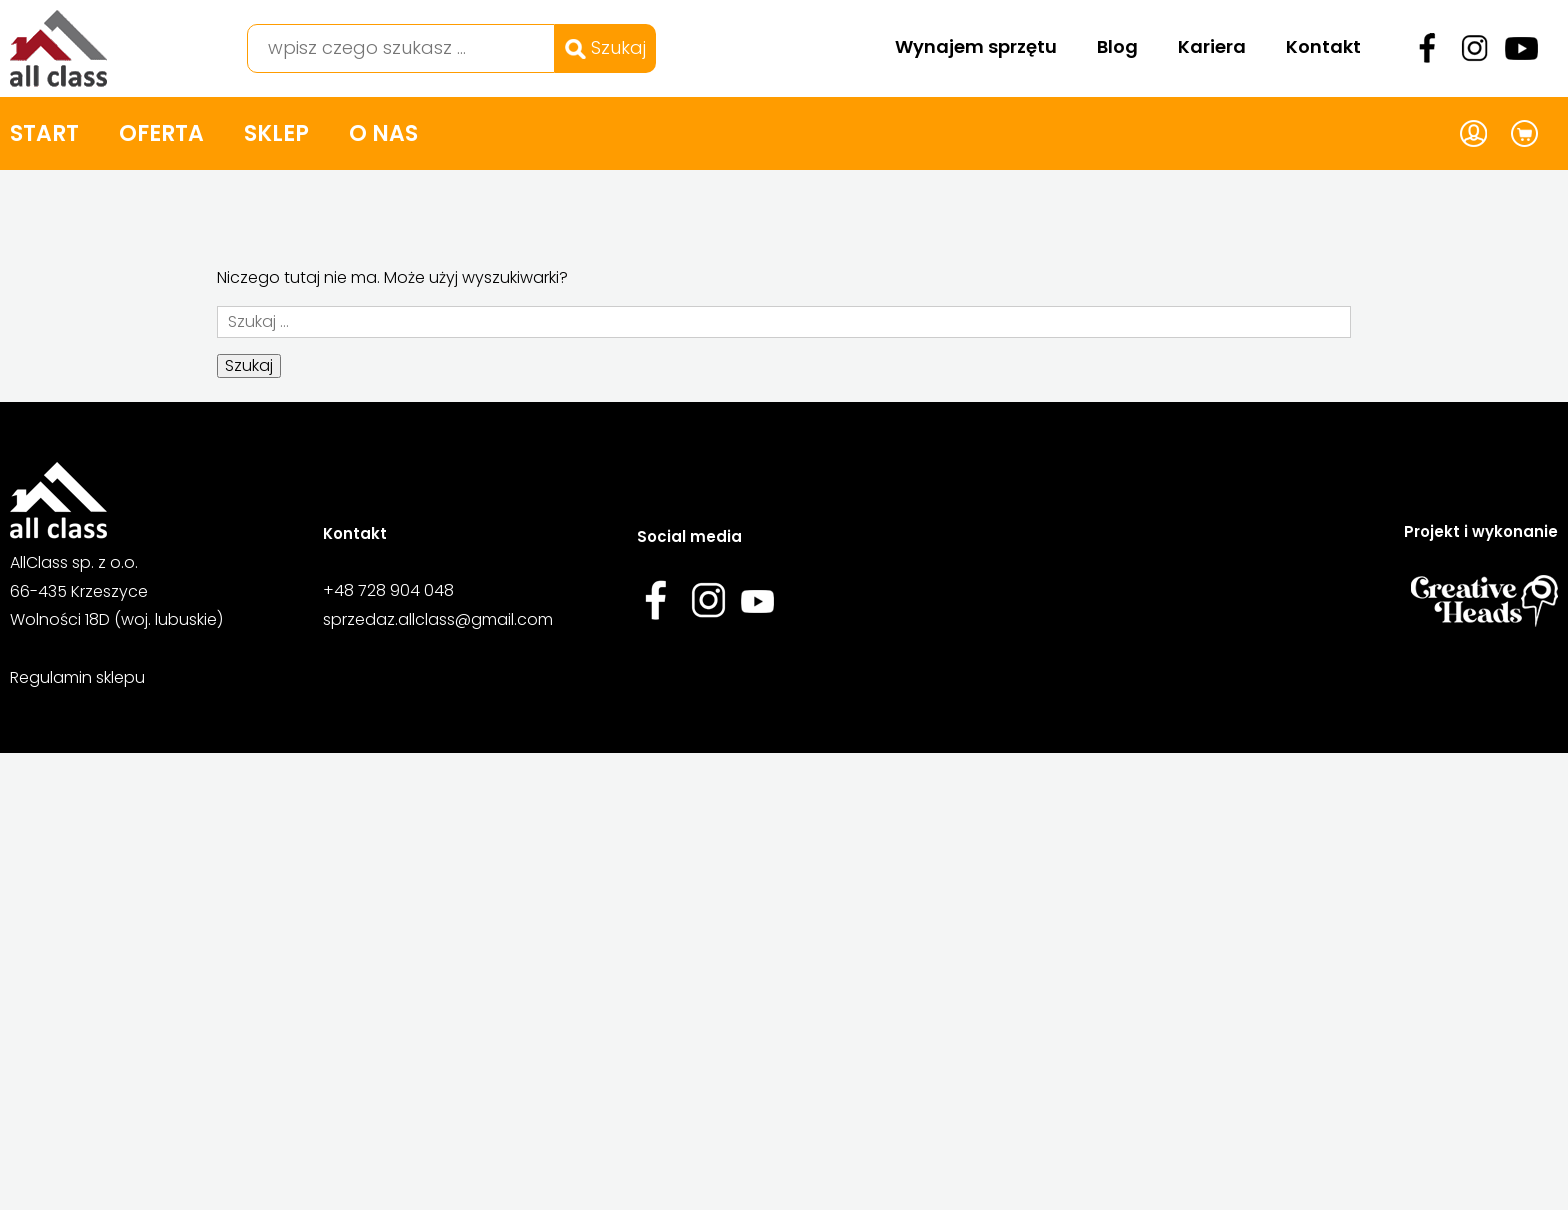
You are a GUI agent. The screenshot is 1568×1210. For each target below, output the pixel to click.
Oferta (161, 133)
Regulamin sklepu (77, 677)
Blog (1117, 46)
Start (44, 133)
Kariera (1212, 46)
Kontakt (1323, 46)
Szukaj (605, 47)
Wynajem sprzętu (976, 46)
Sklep (276, 133)
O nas (383, 133)
